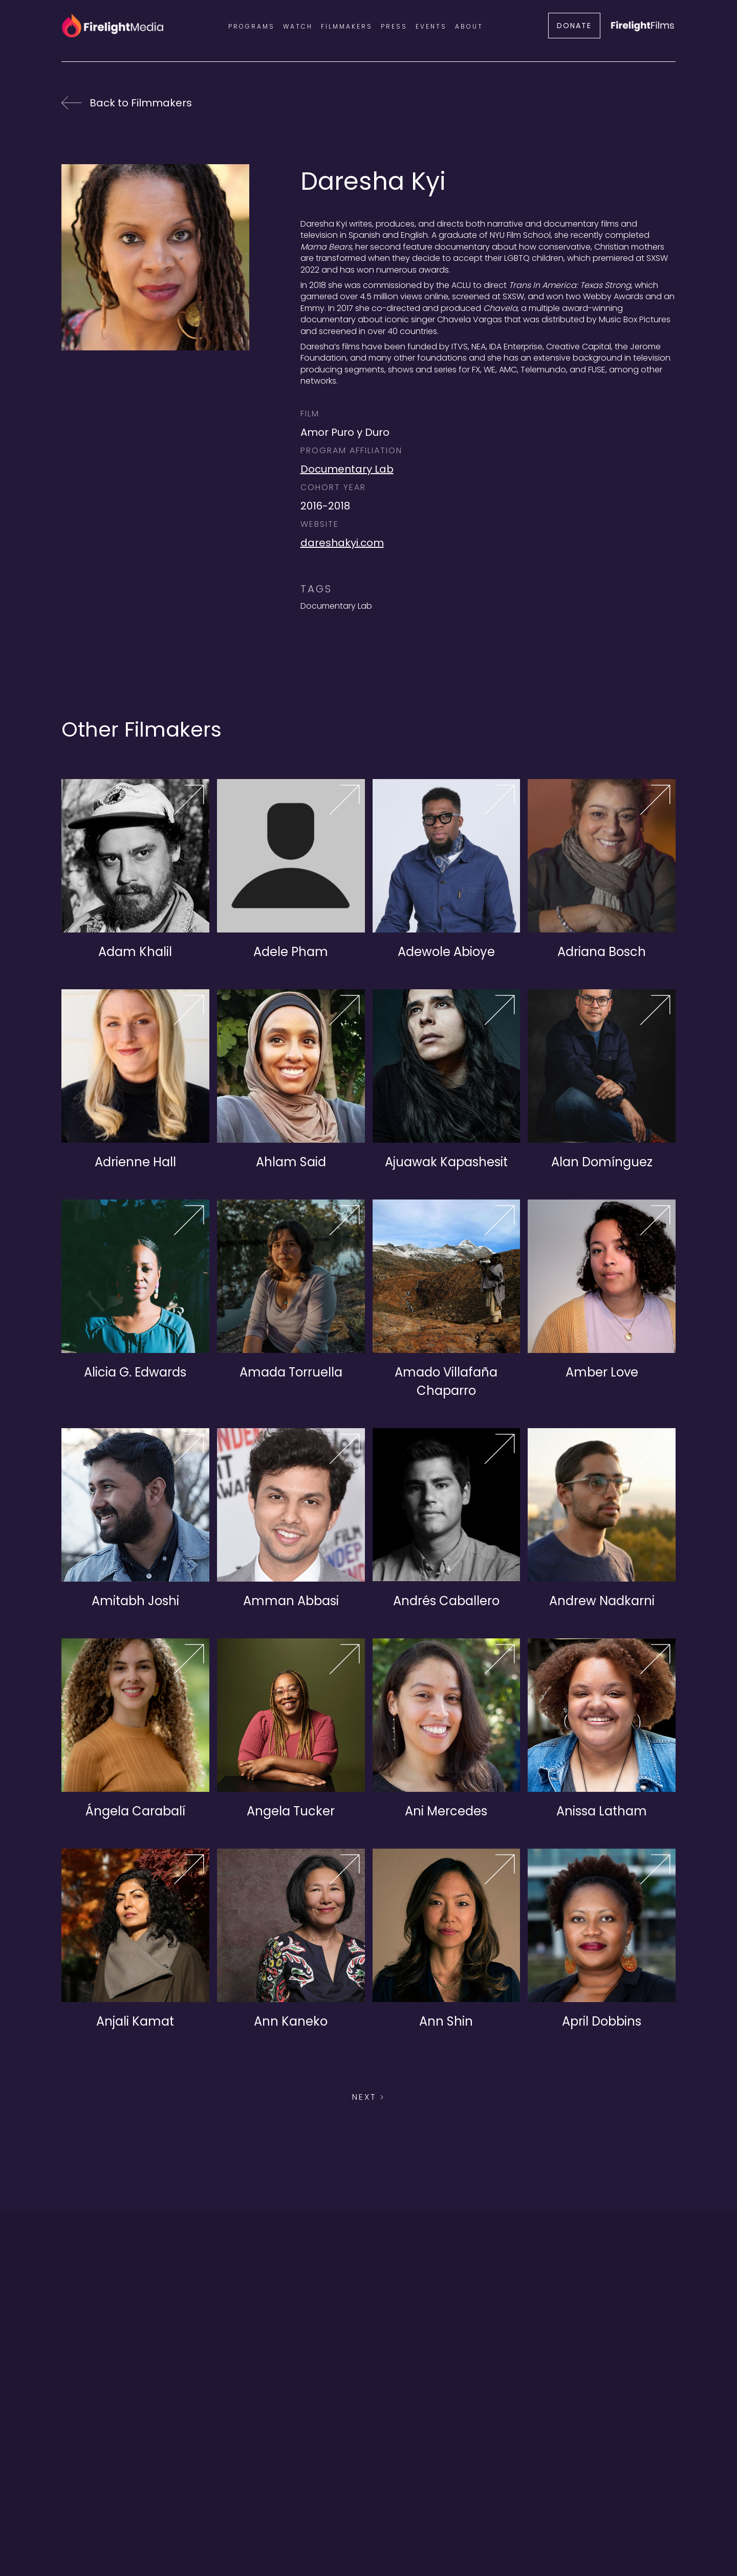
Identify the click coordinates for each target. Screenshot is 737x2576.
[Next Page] (368, 2097)
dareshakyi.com (342, 543)
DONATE (574, 25)
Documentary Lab (347, 469)
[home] (112, 25)
